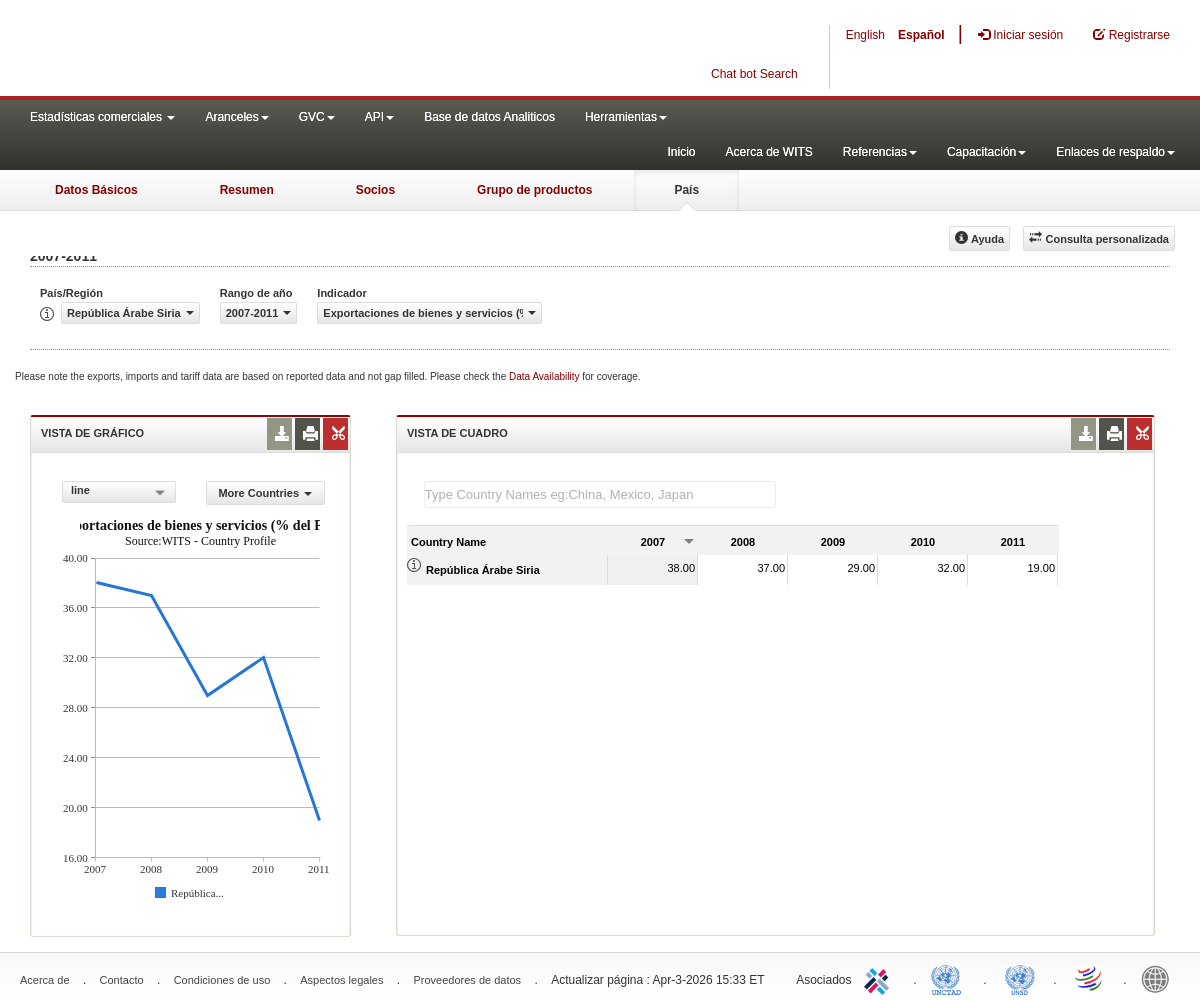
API (379, 117)
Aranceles (236, 117)
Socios (375, 190)
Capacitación (986, 152)
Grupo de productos (534, 190)
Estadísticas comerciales (102, 117)
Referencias (880, 152)
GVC (317, 117)
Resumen (247, 190)
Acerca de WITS (768, 152)
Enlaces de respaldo (1115, 152)
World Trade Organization (1090, 978)
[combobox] (119, 492)
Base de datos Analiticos (489, 117)
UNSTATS (1020, 978)
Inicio (681, 152)
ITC (880, 978)
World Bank (1160, 978)
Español (921, 35)
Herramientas (626, 117)
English (865, 35)
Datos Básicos (96, 190)
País (686, 190)
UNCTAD (950, 978)
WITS (200, 50)
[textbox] (600, 494)
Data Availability (545, 376)
